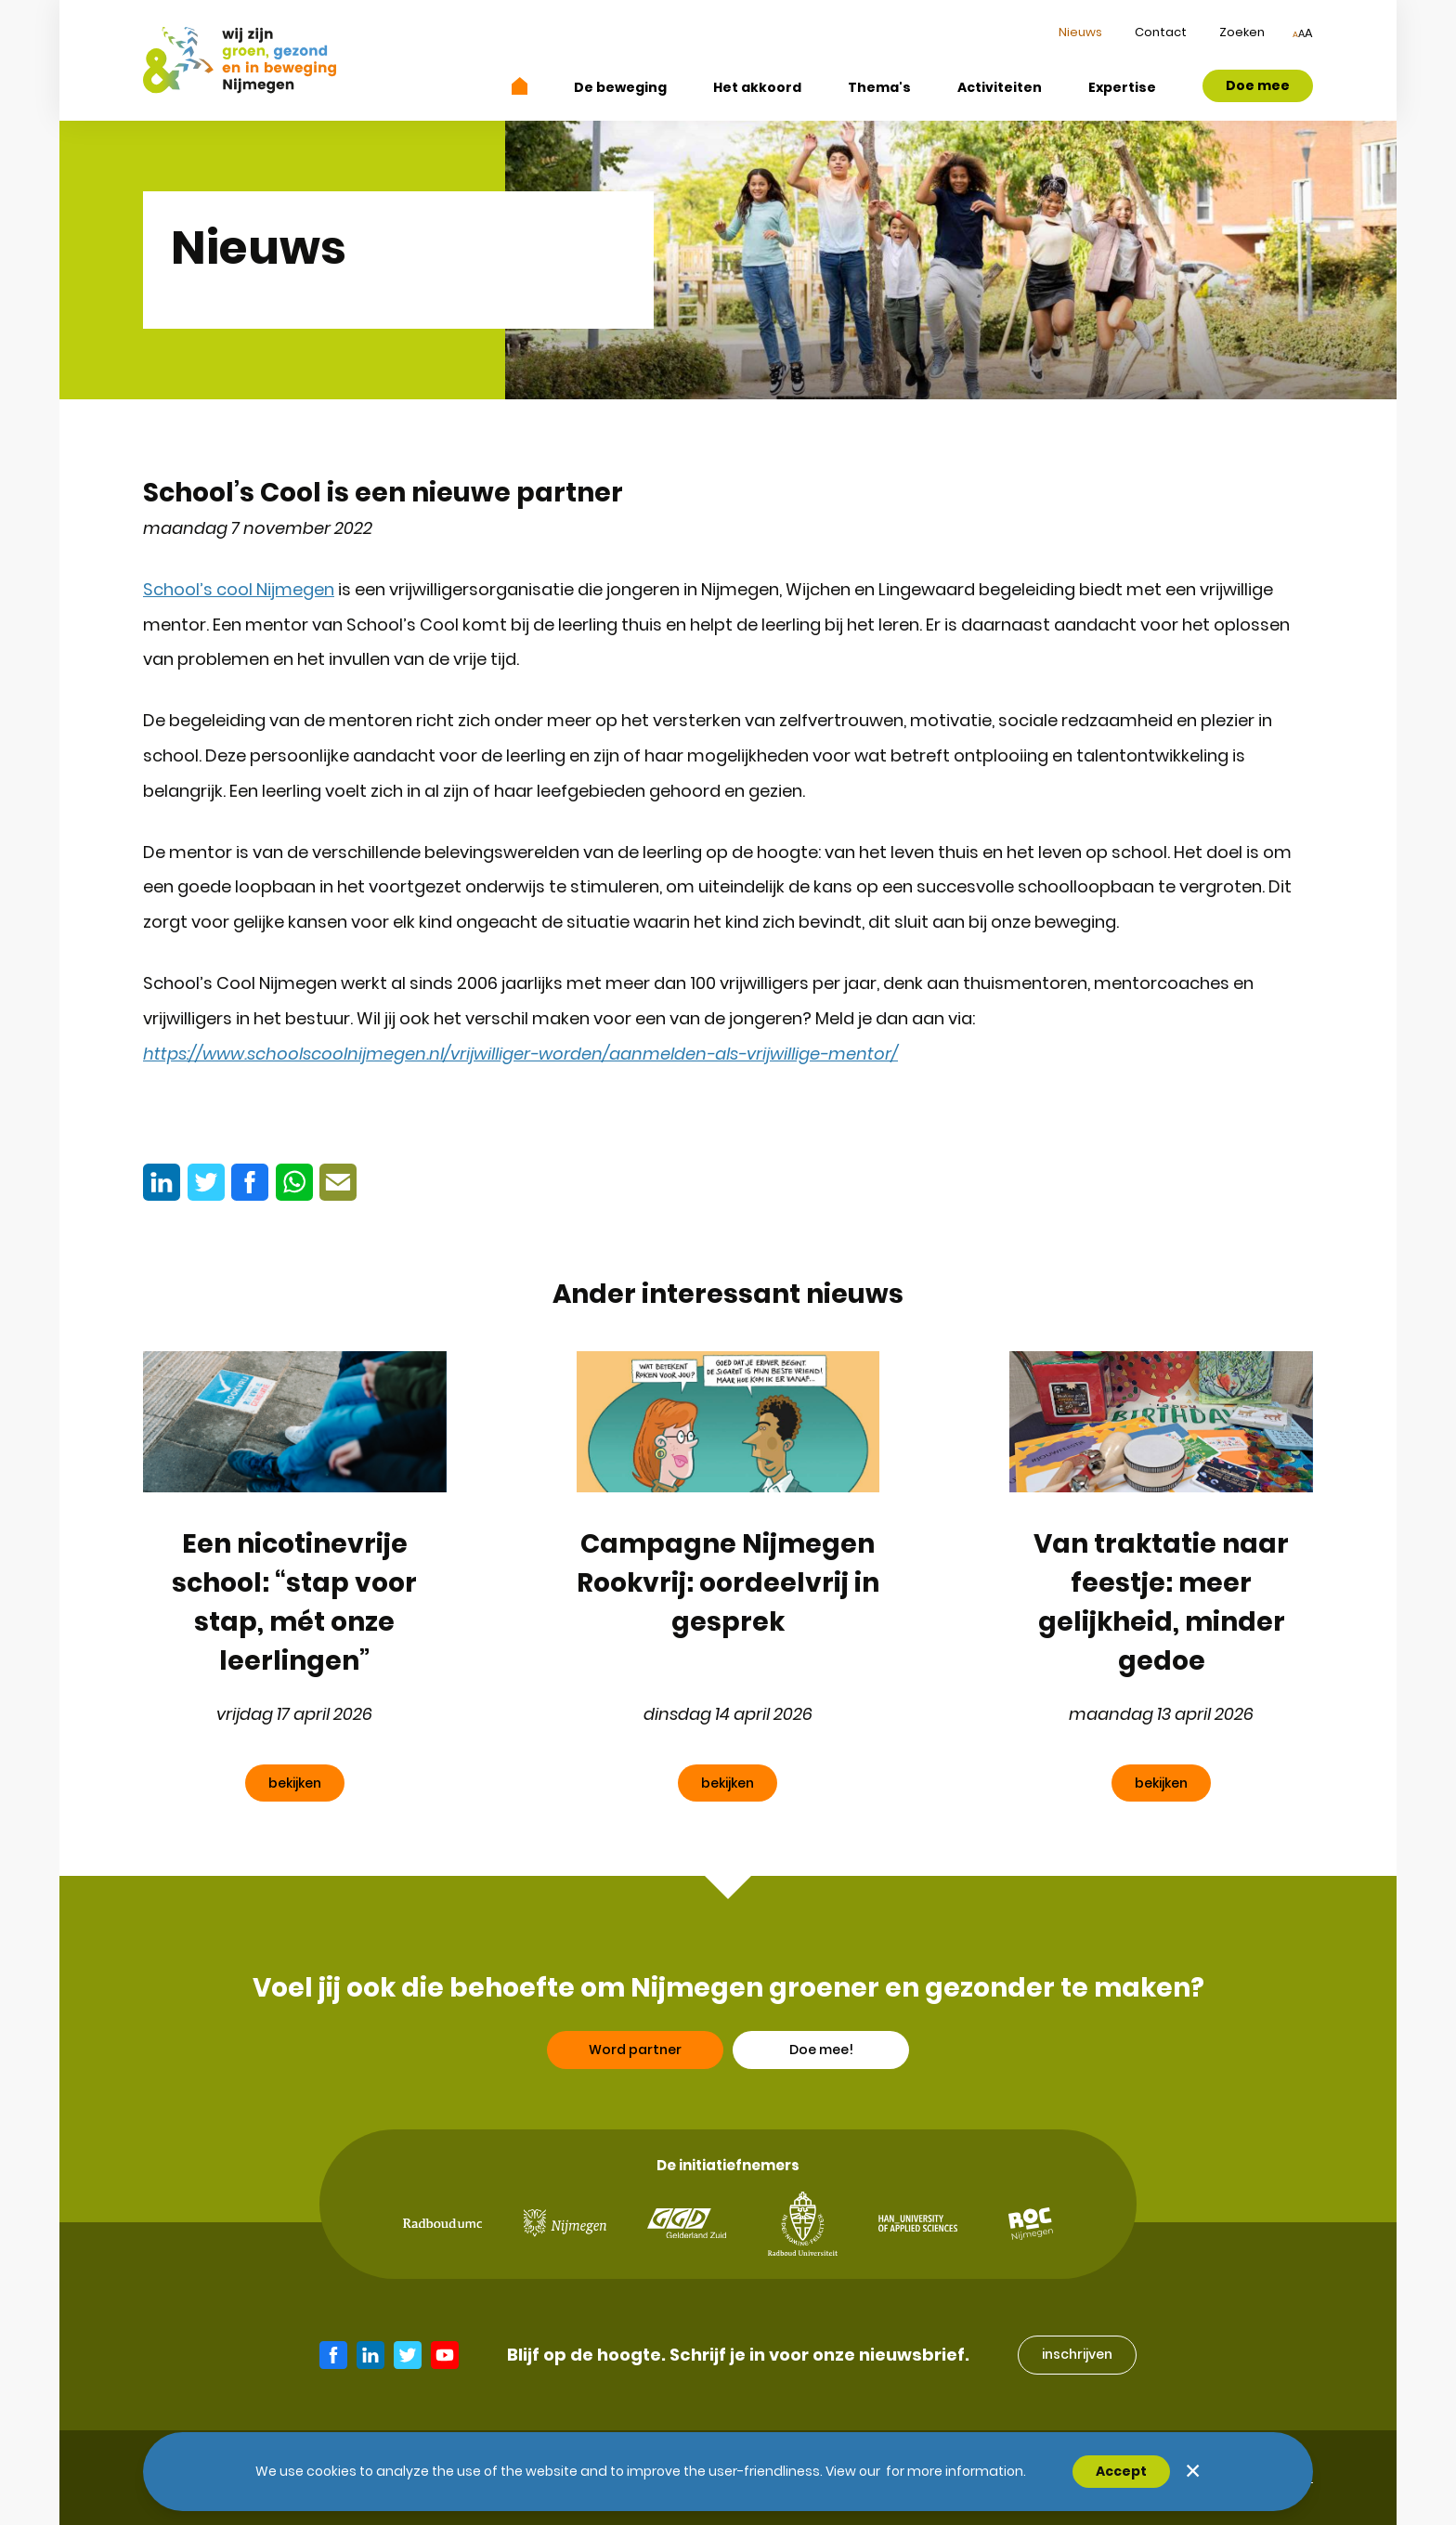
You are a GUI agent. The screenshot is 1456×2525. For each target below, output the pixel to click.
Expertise (1122, 87)
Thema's (879, 87)
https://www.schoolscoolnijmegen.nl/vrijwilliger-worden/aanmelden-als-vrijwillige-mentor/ (520, 1053)
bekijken (294, 1783)
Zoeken (1242, 32)
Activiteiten (999, 87)
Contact (1161, 32)
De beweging (620, 87)
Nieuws (1080, 32)
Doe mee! (821, 2112)
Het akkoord (757, 87)
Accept (1121, 2471)
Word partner (635, 2112)
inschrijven (1077, 2354)
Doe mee (1258, 85)
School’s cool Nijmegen (238, 589)
